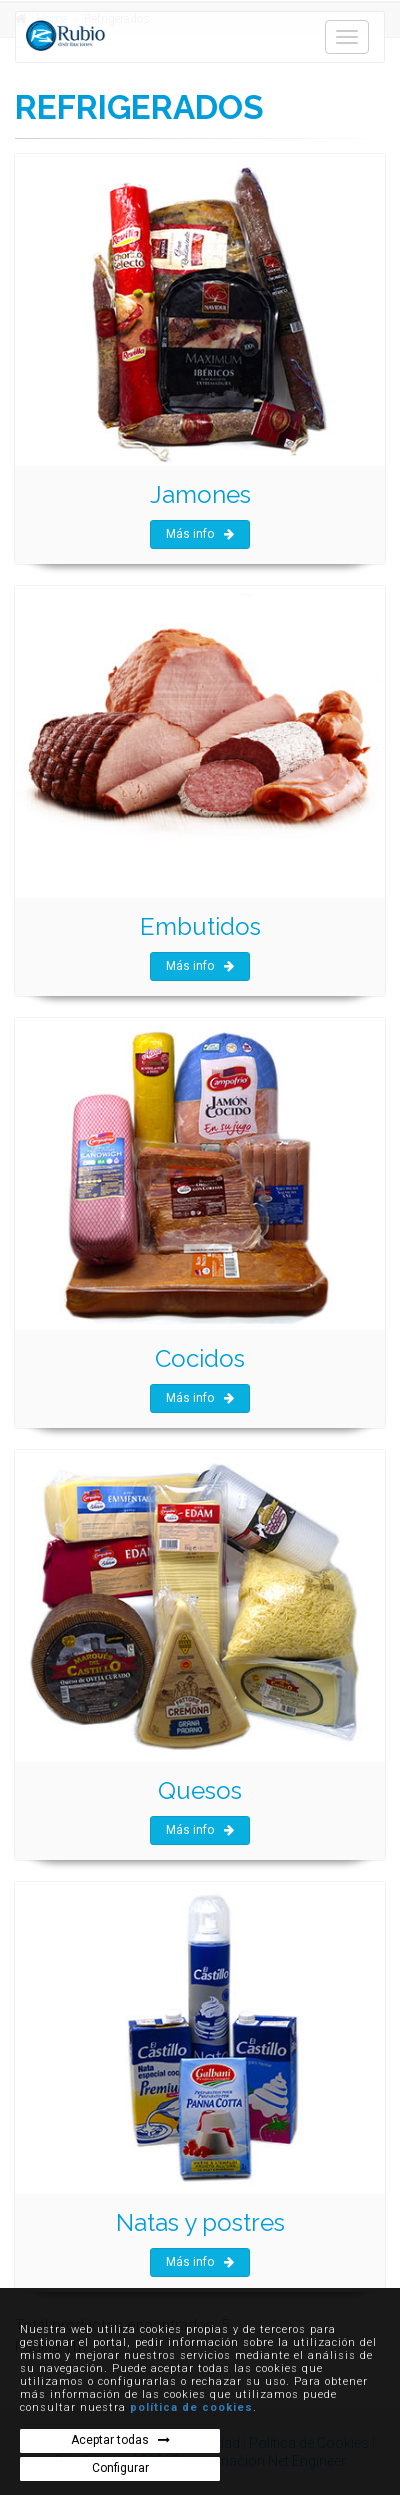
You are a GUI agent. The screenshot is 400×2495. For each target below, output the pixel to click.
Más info (200, 534)
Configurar (120, 2468)
